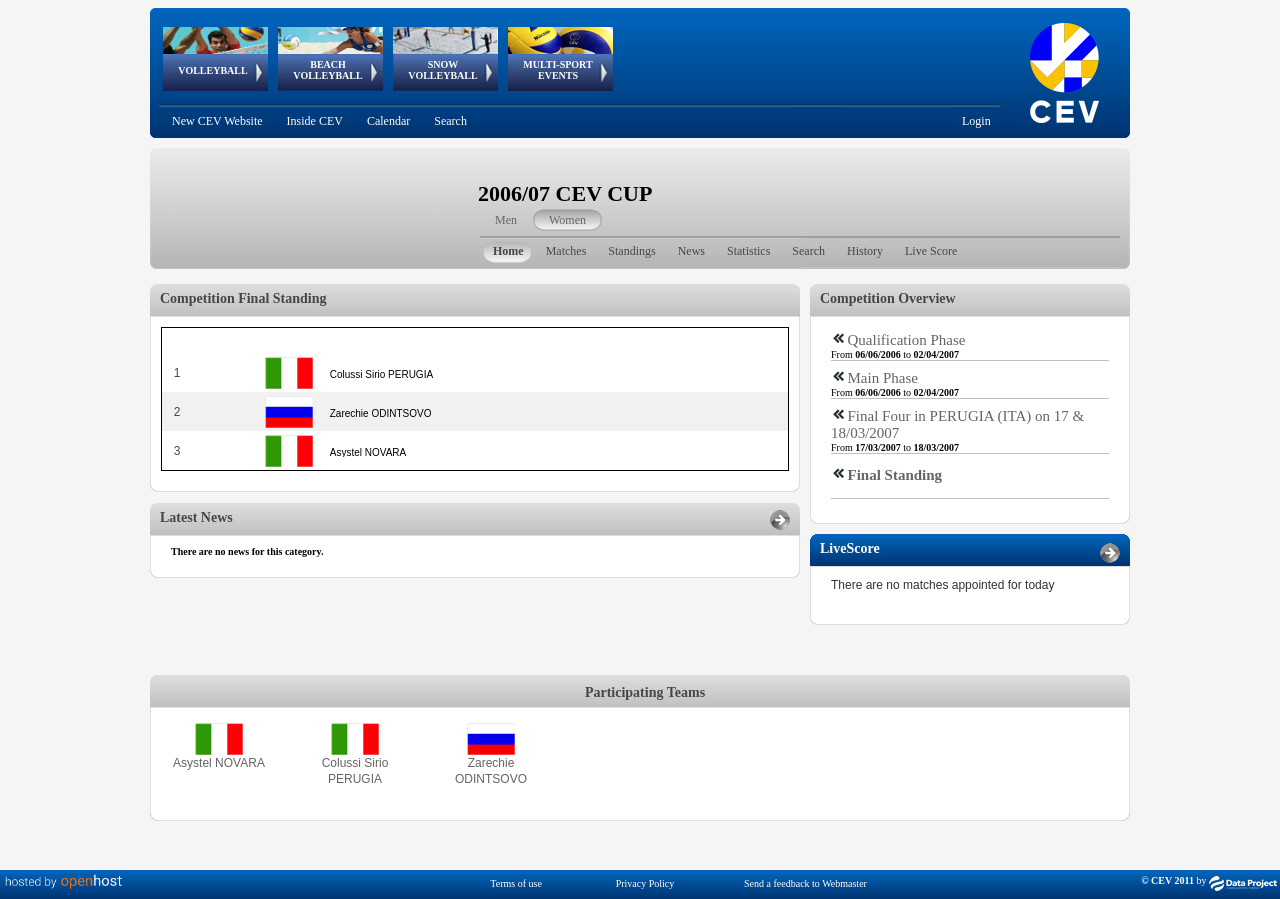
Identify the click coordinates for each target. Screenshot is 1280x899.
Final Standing (895, 475)
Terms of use (516, 883)
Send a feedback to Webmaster (805, 883)
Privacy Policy (645, 883)
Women (567, 220)
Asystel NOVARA (219, 763)
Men (506, 220)
